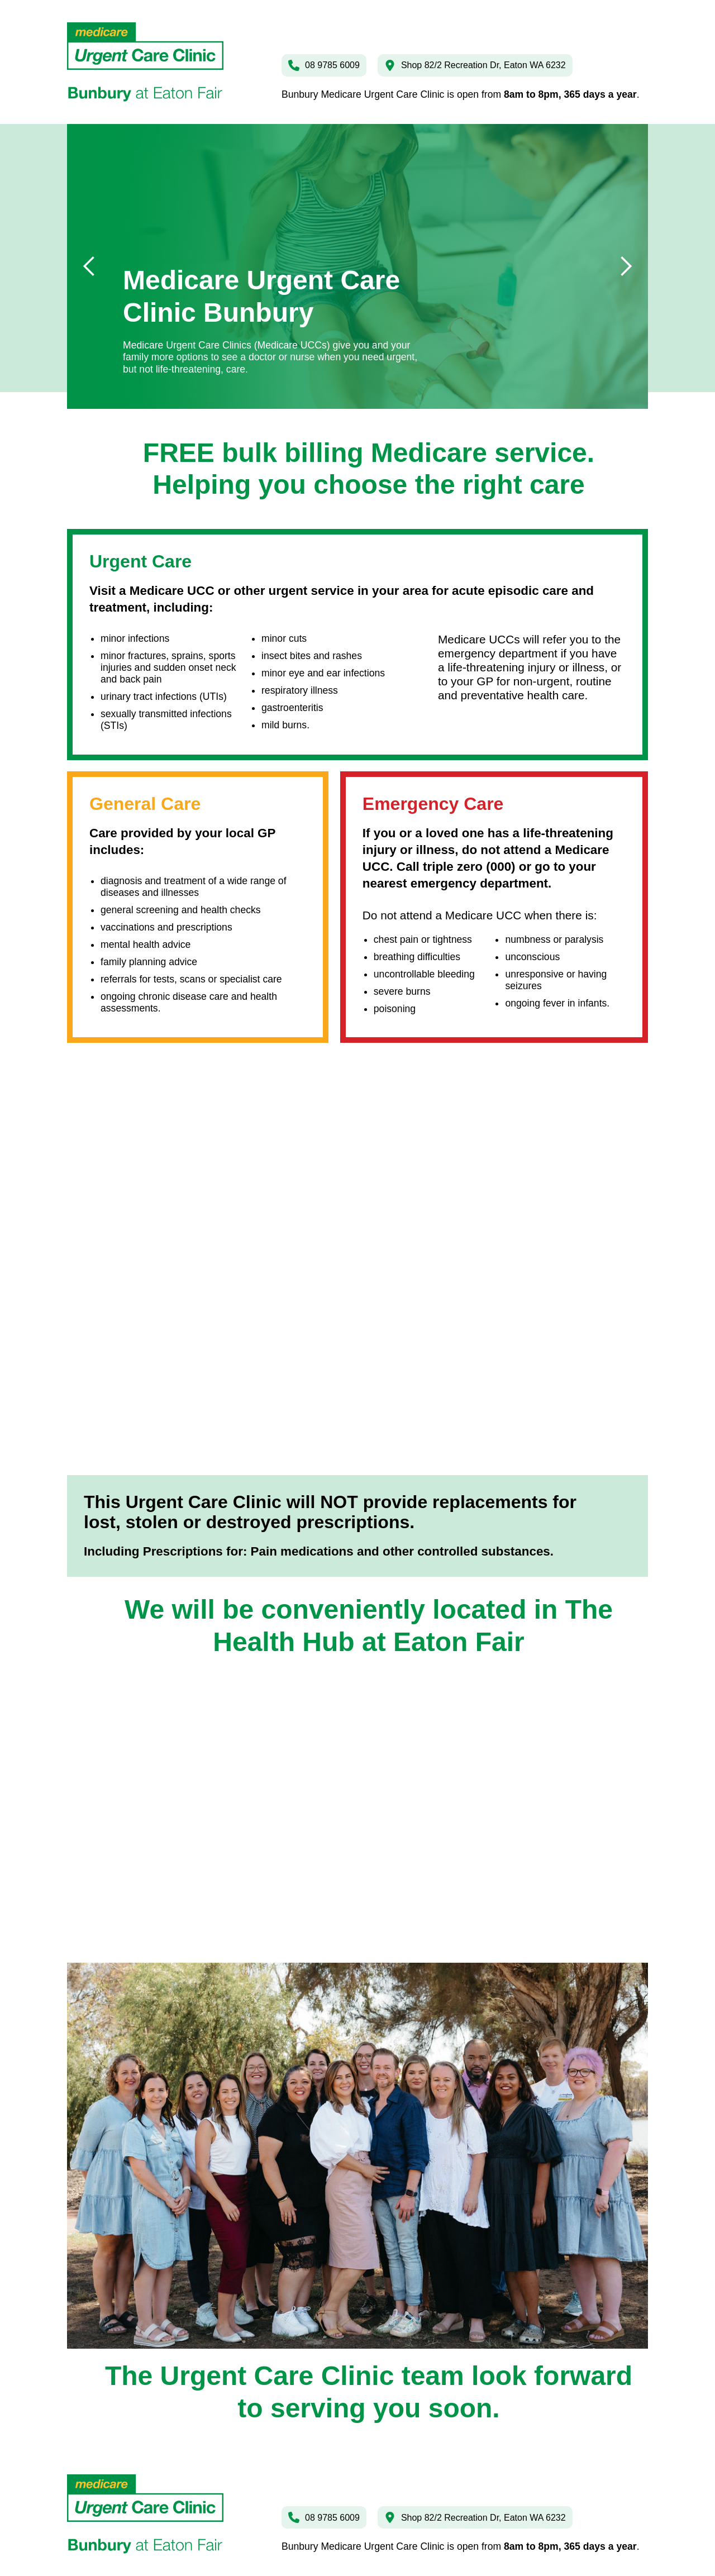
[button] (89, 266)
